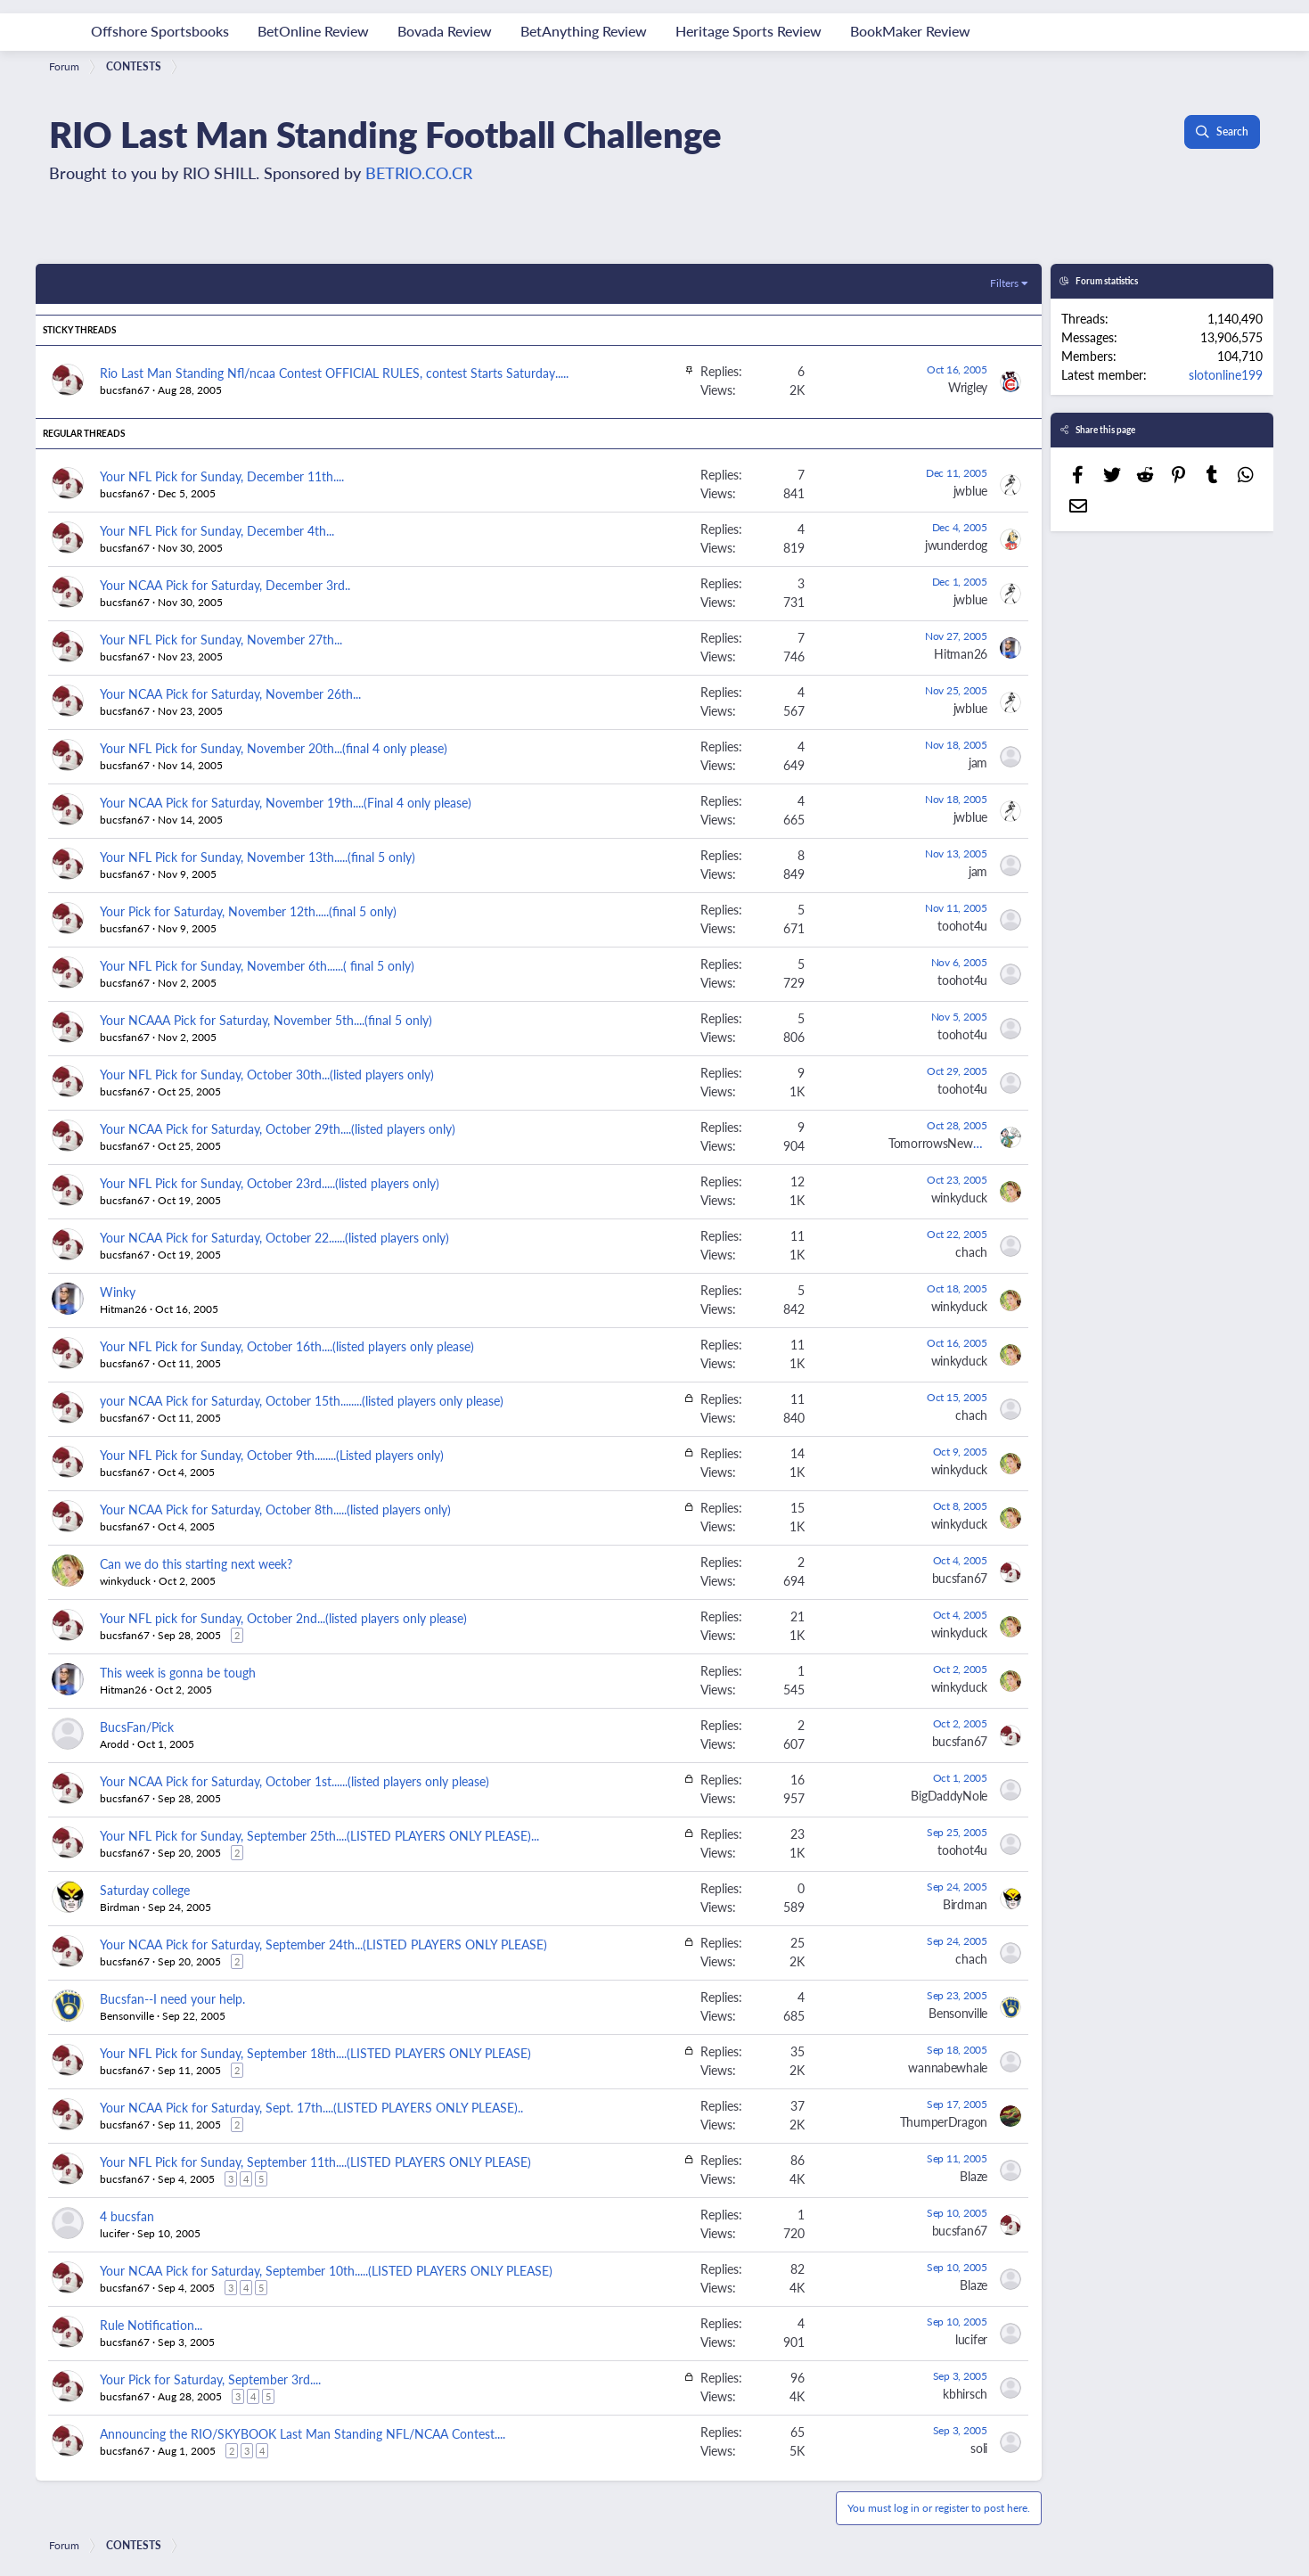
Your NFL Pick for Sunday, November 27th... (221, 639)
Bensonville (127, 2015)
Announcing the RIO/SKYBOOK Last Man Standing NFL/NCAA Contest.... (302, 2433)
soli (978, 2448)
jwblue (970, 490)
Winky (117, 1291)
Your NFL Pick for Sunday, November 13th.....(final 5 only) (257, 857)
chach (971, 1251)
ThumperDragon (943, 2121)
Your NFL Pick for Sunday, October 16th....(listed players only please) (287, 1346)
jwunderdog (956, 545)
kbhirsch (965, 2393)
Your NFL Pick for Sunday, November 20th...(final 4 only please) (273, 748)
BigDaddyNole (949, 1795)
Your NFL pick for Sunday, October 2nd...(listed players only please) (283, 1618)
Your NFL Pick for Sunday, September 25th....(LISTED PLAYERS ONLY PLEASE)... (319, 1835)
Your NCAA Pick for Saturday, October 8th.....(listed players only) (275, 1509)
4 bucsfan (127, 2216)
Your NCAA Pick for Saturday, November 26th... (230, 693)
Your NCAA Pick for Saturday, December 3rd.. (225, 585)
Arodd (114, 1744)
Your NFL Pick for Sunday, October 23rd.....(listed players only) (269, 1183)
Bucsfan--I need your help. (172, 1998)
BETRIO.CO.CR (418, 172)
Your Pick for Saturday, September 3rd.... (210, 2379)
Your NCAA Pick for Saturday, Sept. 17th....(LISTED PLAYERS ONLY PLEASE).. (311, 2107)
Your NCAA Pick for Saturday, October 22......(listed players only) (274, 1237)
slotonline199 (1226, 374)
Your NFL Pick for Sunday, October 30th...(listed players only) (267, 1074)
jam (978, 762)
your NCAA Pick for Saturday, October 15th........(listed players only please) (301, 1400)
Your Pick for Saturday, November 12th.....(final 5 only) (248, 911)
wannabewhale (947, 2067)
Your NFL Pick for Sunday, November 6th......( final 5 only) (257, 965)
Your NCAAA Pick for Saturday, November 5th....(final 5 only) (266, 1020)
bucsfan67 (125, 390)
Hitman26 (960, 653)
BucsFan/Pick (137, 1726)
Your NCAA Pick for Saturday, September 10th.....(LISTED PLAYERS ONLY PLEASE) (326, 2270)
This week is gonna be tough (178, 1672)
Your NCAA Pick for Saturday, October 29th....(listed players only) (277, 1128)
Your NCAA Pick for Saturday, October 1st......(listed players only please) (294, 1781)
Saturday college (145, 1890)
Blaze (973, 2176)
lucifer (114, 2233)
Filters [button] (1004, 283)
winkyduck (959, 1197)
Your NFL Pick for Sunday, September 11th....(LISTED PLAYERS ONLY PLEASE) (315, 2161)
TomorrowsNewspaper (948, 1143)
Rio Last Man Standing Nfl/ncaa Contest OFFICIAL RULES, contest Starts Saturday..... (334, 372)
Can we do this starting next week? (196, 1563)
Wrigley (967, 387)
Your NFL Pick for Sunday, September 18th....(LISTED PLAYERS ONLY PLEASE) (315, 2053)
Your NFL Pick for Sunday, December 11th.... (222, 476)
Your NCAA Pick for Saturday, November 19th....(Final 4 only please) (285, 802)
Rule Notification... (151, 2325)
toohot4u (962, 925)
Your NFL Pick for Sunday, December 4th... (217, 530)
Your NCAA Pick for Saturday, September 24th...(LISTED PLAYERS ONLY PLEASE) (323, 1944)
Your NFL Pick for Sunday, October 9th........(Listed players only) (272, 1455)
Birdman (120, 1907)
